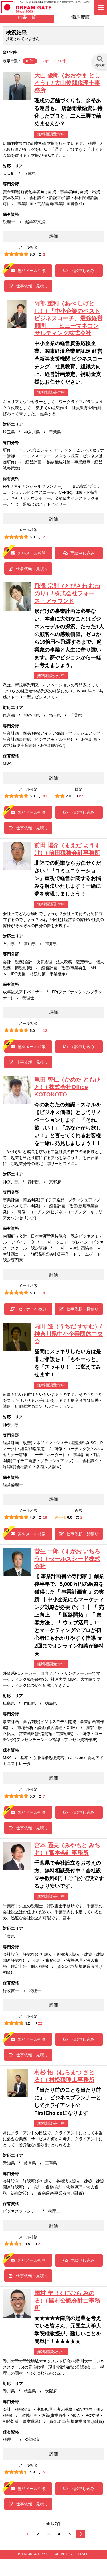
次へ (80, 2534)
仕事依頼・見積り (28, 286)
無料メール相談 (28, 270)
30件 (46, 61)
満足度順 (80, 17)
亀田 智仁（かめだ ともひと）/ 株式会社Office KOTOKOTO (67, 1087)
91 (43, 796)
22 (38, 2023)
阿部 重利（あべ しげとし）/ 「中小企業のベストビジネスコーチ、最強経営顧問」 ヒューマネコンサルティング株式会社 (68, 318)
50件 (62, 61)
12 (43, 1030)
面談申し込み (78, 270)
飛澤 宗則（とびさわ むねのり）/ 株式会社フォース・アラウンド (67, 593)
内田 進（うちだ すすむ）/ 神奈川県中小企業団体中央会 (68, 1333)
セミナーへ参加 (28, 1309)
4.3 (32, 2472)
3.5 (27, 2244)
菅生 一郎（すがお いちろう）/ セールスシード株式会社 (67, 1558)
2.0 (68, 796)
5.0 (32, 254)
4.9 (32, 1517)
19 (43, 1517)
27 (79, 796)
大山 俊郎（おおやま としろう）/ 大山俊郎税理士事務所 (67, 82)
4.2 (27, 2023)
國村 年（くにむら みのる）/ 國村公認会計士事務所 (67, 2300)
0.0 (69, 1517)
